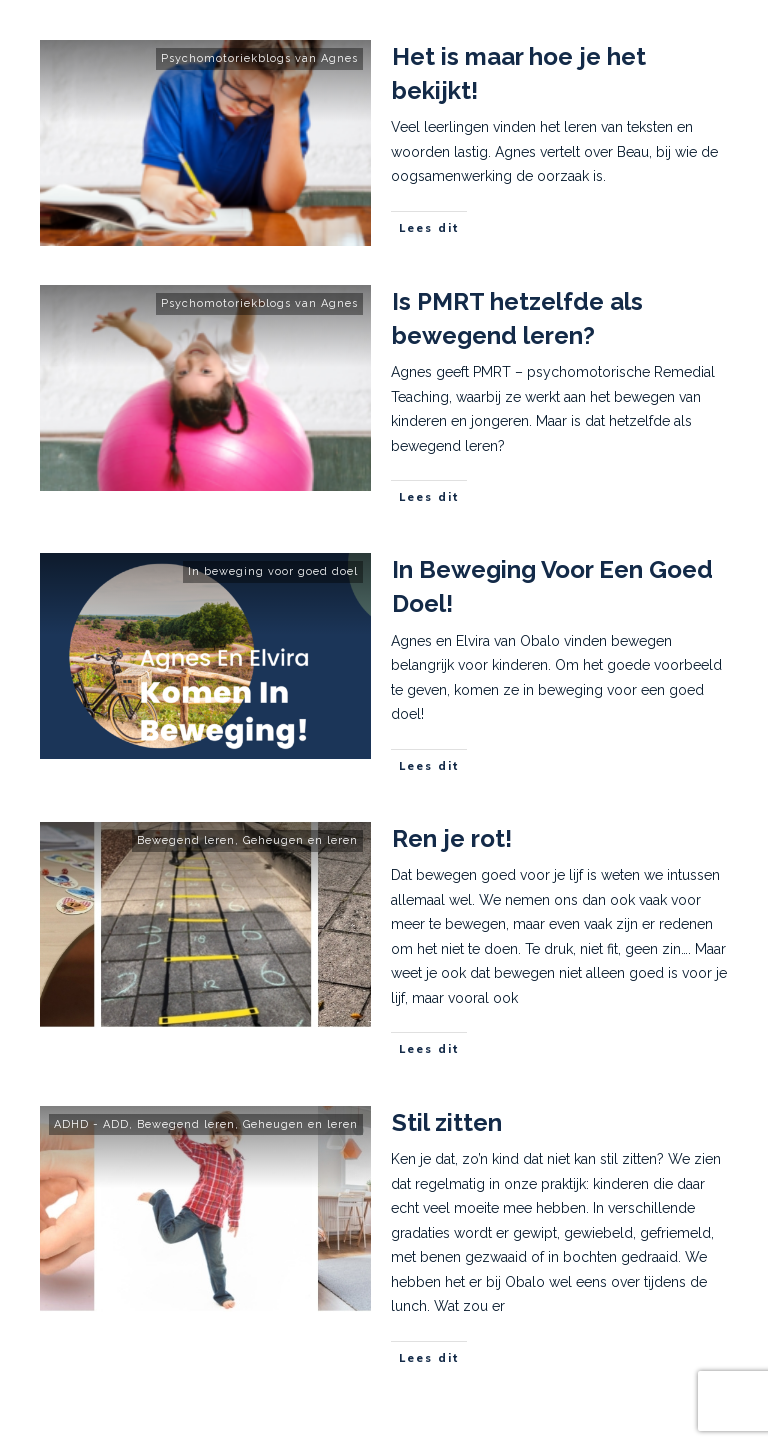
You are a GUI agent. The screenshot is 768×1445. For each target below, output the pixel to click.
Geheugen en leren (300, 840)
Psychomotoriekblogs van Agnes (259, 58)
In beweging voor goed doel (273, 571)
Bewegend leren (186, 840)
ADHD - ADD (91, 1124)
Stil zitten (447, 1122)
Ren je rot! (452, 838)
